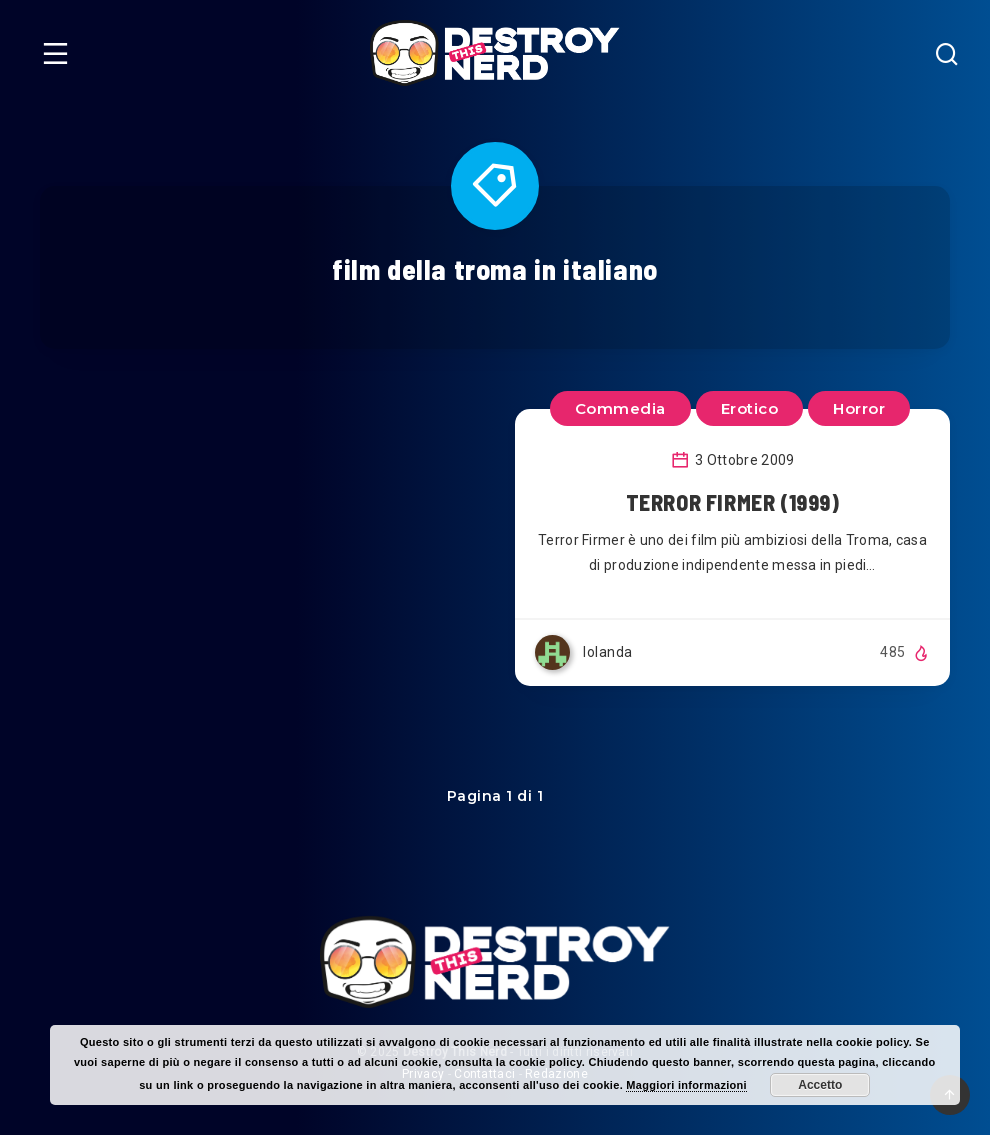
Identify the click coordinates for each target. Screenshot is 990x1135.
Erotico (750, 408)
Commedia (620, 408)
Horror (859, 408)
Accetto (820, 1085)
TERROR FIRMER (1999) (733, 502)
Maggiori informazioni (686, 1085)
